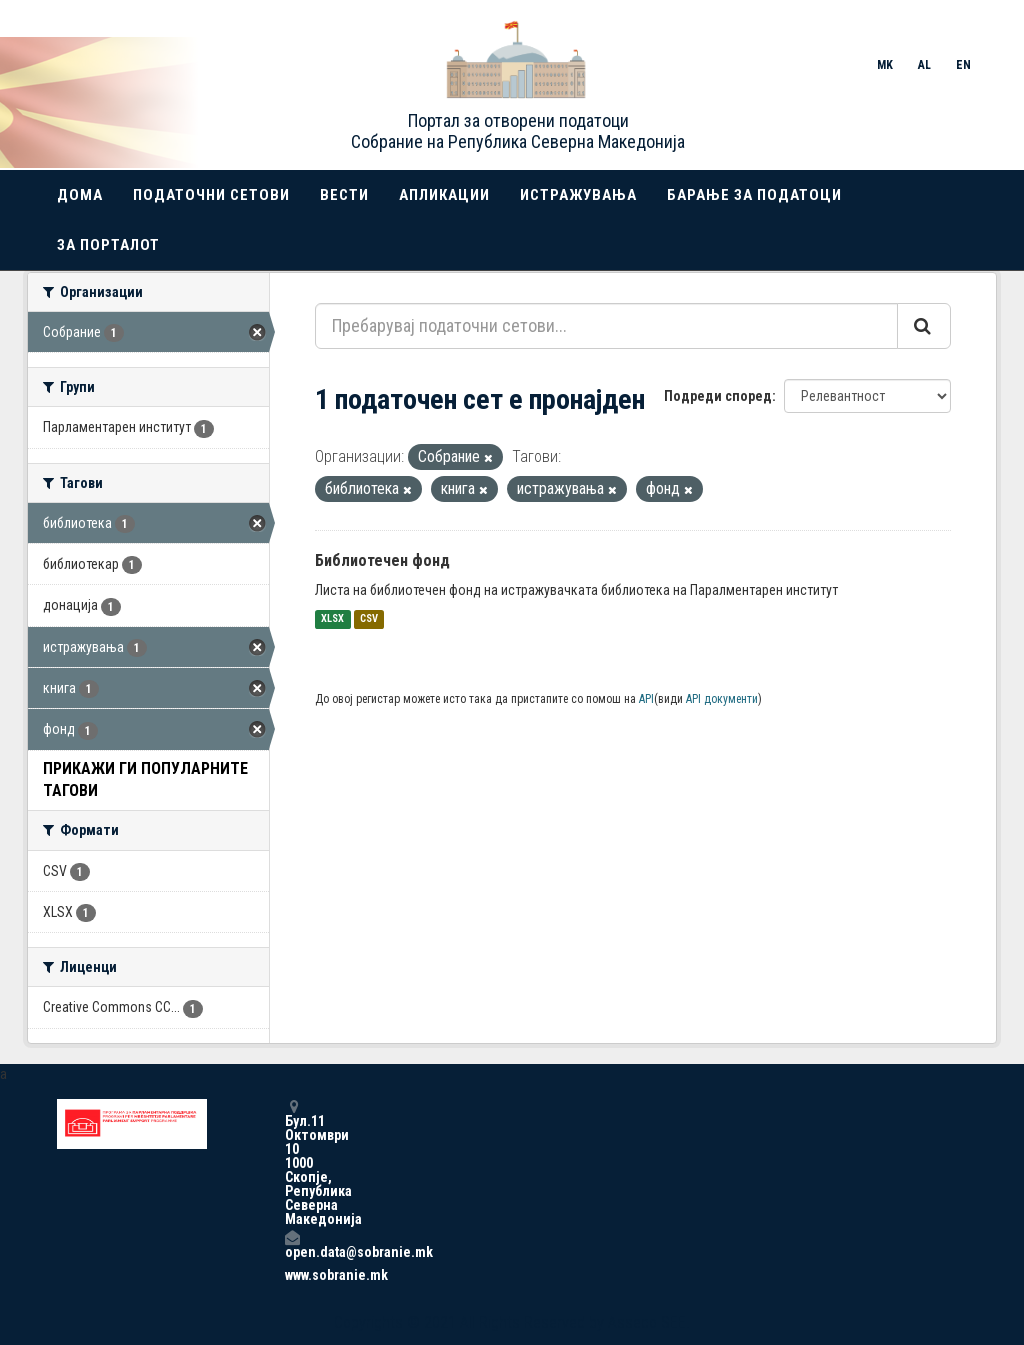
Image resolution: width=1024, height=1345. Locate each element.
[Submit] (924, 326)
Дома (80, 195)
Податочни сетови (211, 195)
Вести (344, 195)
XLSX (332, 619)
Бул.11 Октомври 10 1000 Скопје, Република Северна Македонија (292, 1162)
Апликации (444, 195)
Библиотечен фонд (382, 560)
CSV (369, 619)
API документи (722, 699)
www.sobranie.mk (292, 1275)
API (646, 699)
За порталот (108, 245)
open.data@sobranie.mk (292, 1244)
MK (885, 65)
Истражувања (578, 195)
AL (924, 65)
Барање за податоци (754, 195)
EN (963, 65)
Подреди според (718, 396)
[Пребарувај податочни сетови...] (606, 326)
